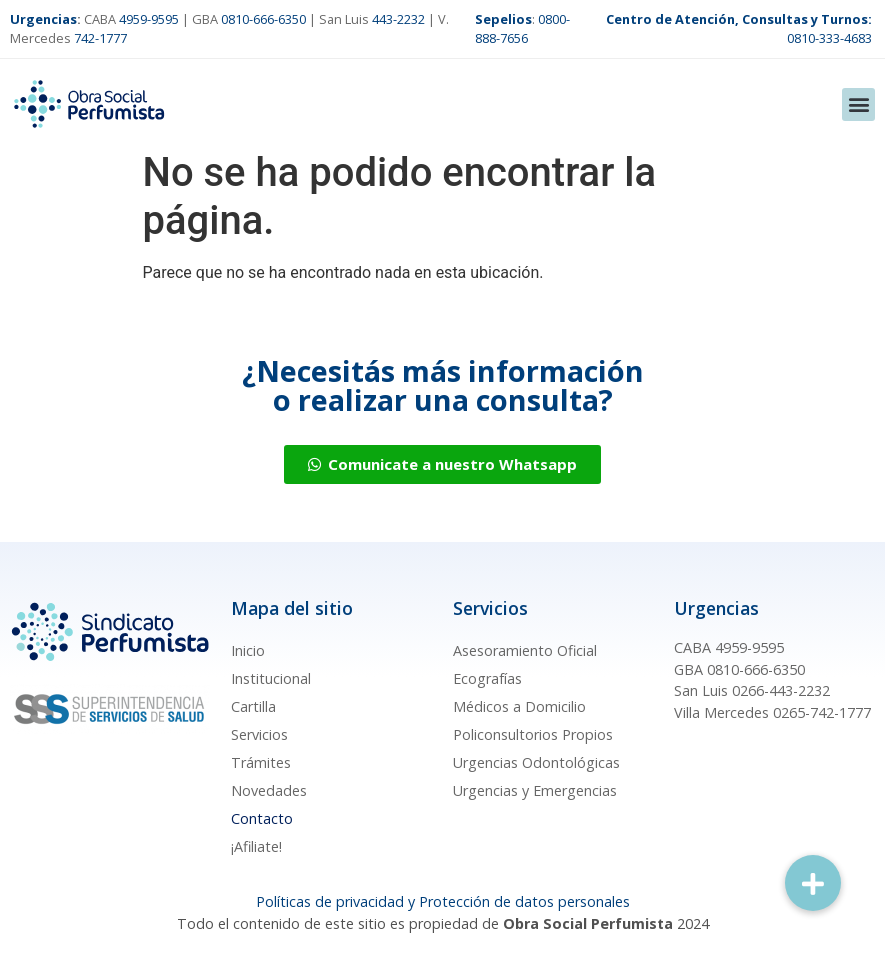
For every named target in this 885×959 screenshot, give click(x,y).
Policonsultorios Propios (533, 734)
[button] (858, 104)
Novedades (269, 790)
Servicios (259, 734)
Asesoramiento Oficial (525, 650)
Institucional (271, 678)
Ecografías (487, 678)
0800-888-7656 (522, 28)
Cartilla (253, 706)
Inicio (248, 650)
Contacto (262, 818)
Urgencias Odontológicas (536, 762)
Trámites (261, 762)
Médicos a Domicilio (519, 706)
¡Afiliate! (256, 846)
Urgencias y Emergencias (535, 790)
